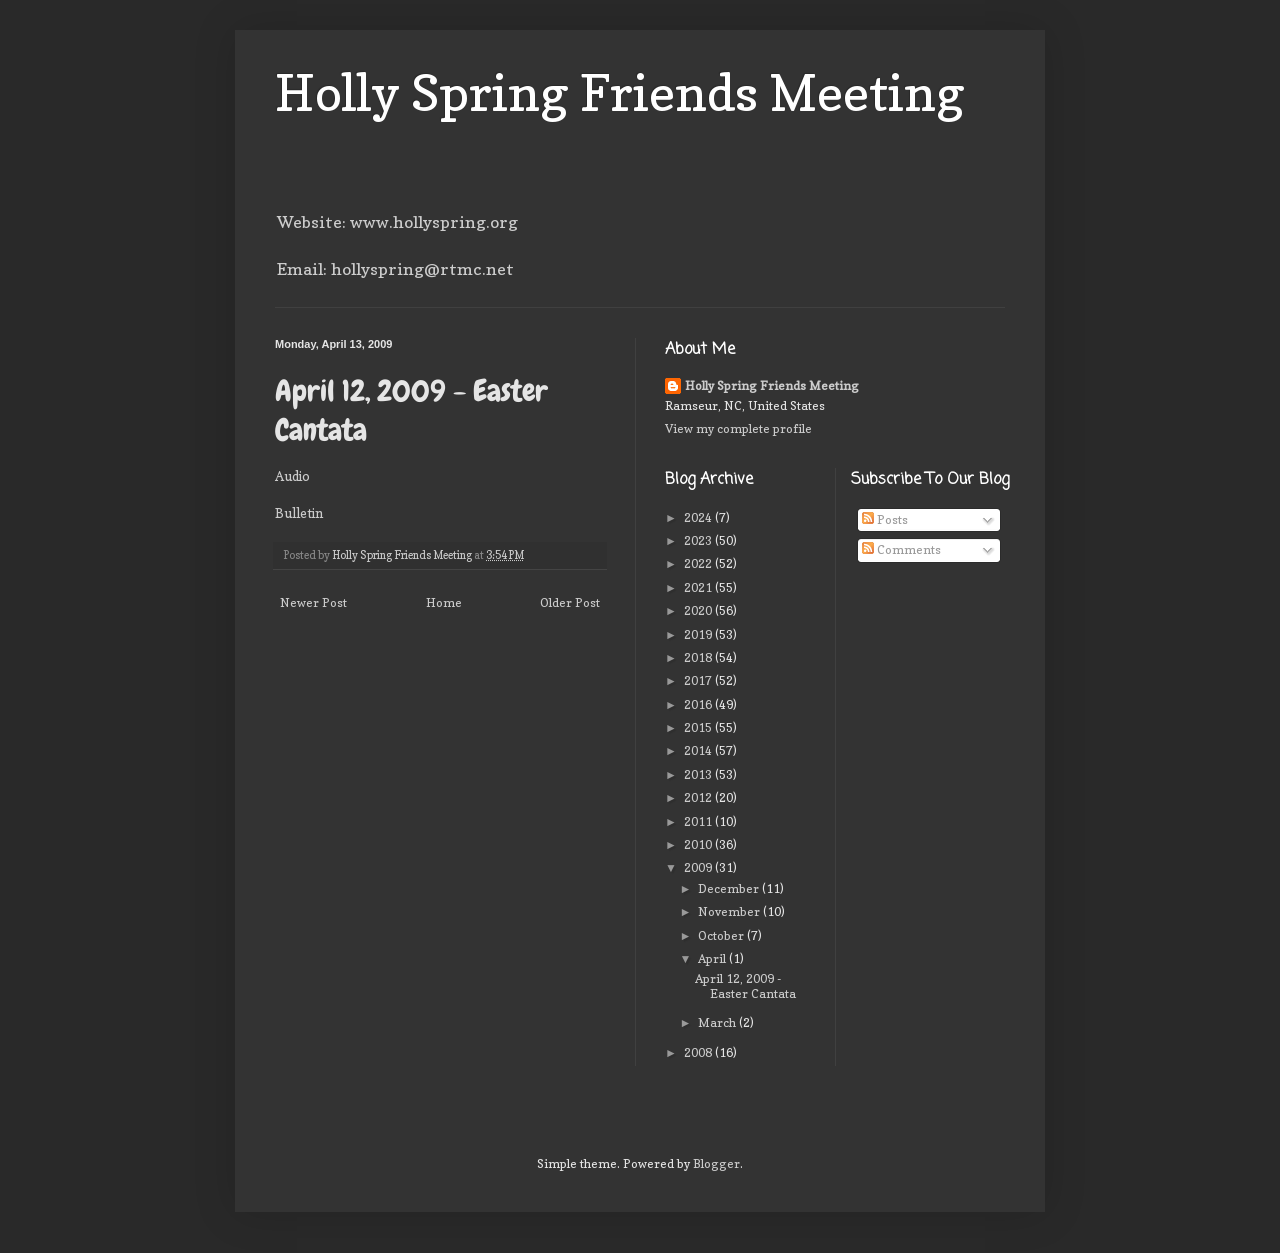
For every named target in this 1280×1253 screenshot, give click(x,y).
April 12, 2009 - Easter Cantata (745, 985)
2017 (699, 680)
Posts (885, 519)
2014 (699, 750)
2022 (699, 563)
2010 (699, 844)
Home (444, 602)
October (722, 935)
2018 (699, 657)
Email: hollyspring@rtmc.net (395, 269)
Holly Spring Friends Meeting (620, 92)
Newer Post (313, 602)
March (718, 1022)
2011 (699, 821)
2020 (699, 610)
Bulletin (299, 513)
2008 (699, 1052)
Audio (292, 476)
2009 (699, 867)
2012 (699, 797)
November (730, 911)
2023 (699, 540)
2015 (699, 727)
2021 (699, 587)
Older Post (570, 602)
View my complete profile (738, 428)
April (713, 958)
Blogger (716, 1163)
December (730, 888)
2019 (699, 634)
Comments (901, 549)
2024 (699, 517)
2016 (699, 704)
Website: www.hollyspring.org (397, 222)
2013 (699, 774)
